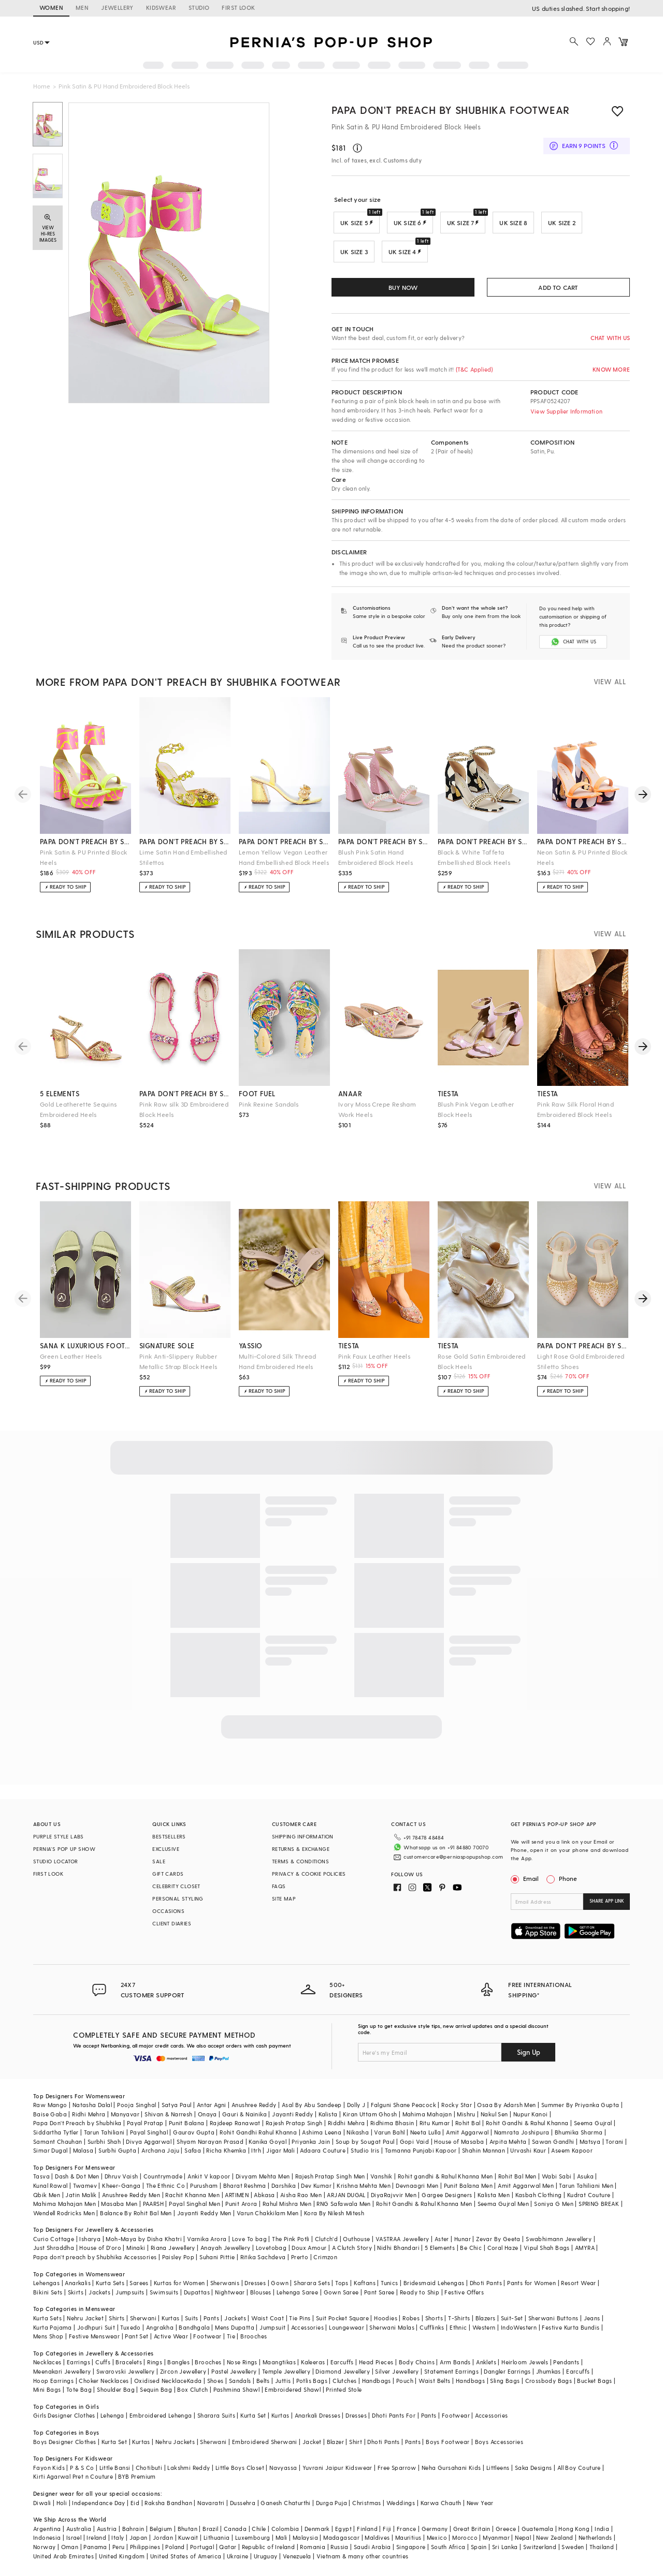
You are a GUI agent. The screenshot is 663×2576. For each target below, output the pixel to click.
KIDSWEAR (161, 7)
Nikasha (358, 2139)
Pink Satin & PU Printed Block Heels (83, 864)
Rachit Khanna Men (192, 2201)
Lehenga (112, 2422)
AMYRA (585, 2254)
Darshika (283, 2192)
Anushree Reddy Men (131, 2201)
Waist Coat (267, 2324)
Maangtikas (279, 2368)
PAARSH (153, 2210)
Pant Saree (379, 2298)
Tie (231, 2342)
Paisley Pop (178, 2263)
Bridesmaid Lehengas (434, 2289)
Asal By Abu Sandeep (312, 2111)
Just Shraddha (53, 2254)
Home (41, 86)
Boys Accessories (499, 2448)
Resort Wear (578, 2289)
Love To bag (249, 2245)
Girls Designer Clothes (64, 2422)
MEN (82, 7)
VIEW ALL (610, 688)
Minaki (135, 2254)
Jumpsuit (272, 2334)
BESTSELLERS (168, 1843)
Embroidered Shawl (293, 2396)
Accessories (307, 2334)
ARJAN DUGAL (346, 2201)
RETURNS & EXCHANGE (300, 1855)
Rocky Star (456, 2111)
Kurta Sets (110, 2289)
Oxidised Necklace (160, 2387)
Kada (194, 2387)
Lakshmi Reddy (188, 2474)
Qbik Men (46, 2201)
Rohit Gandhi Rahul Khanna (258, 2139)
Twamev (85, 2192)
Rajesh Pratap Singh (294, 2129)
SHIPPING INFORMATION (303, 1843)
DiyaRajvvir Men (393, 2201)
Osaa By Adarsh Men (506, 2111)
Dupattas (197, 2298)
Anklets (486, 2368)
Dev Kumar (316, 2192)
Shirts (116, 2324)
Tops (342, 2289)
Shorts (434, 2324)
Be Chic (471, 2254)
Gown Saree (341, 2298)
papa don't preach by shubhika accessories (184, 1100)
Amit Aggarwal (467, 2139)
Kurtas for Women (179, 2289)
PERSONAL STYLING (177, 1905)
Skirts (75, 2298)
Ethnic (458, 2334)
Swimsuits (164, 2298)
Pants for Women (531, 2289)
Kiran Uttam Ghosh (370, 2120)
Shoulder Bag (116, 2396)
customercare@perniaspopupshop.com (453, 1860)
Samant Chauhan (57, 2148)
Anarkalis (78, 2289)
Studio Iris (365, 2157)
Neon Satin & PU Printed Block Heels (582, 864)
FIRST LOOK (238, 7)
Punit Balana (187, 2129)
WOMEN (51, 7)
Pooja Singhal (136, 2111)
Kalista (328, 2120)
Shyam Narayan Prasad (210, 2148)
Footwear (207, 2342)
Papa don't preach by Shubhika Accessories (94, 2263)
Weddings (400, 2509)
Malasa (83, 2157)
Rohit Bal (468, 2129)
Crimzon (325, 2263)
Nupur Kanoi (530, 2120)
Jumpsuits (130, 2298)
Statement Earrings (451, 2378)
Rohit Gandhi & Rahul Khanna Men (424, 2210)
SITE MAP (284, 1905)
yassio (250, 1352)
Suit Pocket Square (342, 2324)
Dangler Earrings (507, 2378)
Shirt (355, 2448)
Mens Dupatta (234, 2334)
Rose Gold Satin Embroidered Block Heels (482, 1368)
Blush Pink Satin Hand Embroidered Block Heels (375, 864)
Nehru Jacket (85, 2324)
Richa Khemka (226, 2157)
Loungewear (346, 2334)
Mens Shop (48, 2342)
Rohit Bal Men (517, 2183)
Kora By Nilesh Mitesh (334, 2219)
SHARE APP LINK (606, 1907)
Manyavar (125, 2120)
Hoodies (385, 2324)
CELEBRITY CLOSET (176, 1893)
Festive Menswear (94, 2342)
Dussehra (242, 2509)
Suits (191, 2324)
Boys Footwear (447, 2448)
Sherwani (143, 2324)
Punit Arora (241, 2210)
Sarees (138, 2289)
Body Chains (417, 2368)
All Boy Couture (579, 2474)
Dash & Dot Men (77, 2183)
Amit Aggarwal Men (526, 2192)
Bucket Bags (594, 2387)
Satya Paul (177, 2111)
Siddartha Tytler (55, 2139)
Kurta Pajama (52, 2334)
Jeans (592, 2324)
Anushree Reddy (254, 2111)
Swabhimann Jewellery (559, 2245)
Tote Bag (79, 2396)
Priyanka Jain (311, 2148)
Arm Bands (455, 2368)
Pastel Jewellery (233, 2378)
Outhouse (356, 2245)
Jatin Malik (80, 2201)
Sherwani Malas (391, 2334)
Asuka (585, 2183)
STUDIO (199, 7)
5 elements (59, 1100)
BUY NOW (402, 287)
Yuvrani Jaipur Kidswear (337, 2474)
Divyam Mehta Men (263, 2183)
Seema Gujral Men (503, 2210)
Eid (135, 2509)
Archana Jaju (160, 2157)
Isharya (89, 2245)
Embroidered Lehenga (160, 2422)
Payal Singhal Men (194, 2210)
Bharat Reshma (244, 2192)
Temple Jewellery (286, 2378)
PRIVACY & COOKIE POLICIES (309, 1880)
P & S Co (82, 2474)
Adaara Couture (322, 2157)
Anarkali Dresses (317, 2422)
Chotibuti (149, 2474)
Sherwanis (225, 2289)
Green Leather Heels (71, 1362)
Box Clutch (192, 2396)
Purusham (204, 2192)
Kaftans (365, 2289)
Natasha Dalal (92, 2111)
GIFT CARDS (167, 1880)
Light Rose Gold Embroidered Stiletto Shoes (581, 1368)
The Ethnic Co (165, 2192)
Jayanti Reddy (292, 2120)
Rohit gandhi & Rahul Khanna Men (445, 2183)
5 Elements (440, 2254)
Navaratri (211, 2509)
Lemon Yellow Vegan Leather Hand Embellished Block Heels (284, 864)
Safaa (192, 2157)
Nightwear (230, 2298)
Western (484, 2334)
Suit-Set (512, 2324)
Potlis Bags (311, 2387)
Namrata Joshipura (522, 2139)
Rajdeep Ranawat (235, 2129)
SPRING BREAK (599, 2210)
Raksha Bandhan (168, 2509)
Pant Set (136, 2342)
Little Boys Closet (239, 2474)
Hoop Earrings (53, 2387)
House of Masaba (459, 2148)
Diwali (42, 2509)
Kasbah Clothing (538, 2201)
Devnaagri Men (417, 2192)
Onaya (207, 2120)
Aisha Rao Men (301, 2201)
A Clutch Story (352, 2254)
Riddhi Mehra (346, 2129)
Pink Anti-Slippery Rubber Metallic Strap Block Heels (178, 1368)
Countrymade (162, 2183)
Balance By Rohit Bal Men (136, 2219)
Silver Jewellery (397, 2378)
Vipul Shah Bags (547, 2254)
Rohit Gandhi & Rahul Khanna (527, 2129)
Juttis (283, 2387)
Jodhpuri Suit (96, 2334)
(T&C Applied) (473, 369)
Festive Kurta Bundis (570, 2334)
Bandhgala (194, 2334)
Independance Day (98, 2509)
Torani (614, 2148)
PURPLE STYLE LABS (58, 1843)
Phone (567, 1885)
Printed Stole (344, 2396)
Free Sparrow (397, 2474)
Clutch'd (326, 2245)
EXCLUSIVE (165, 1855)
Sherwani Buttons (553, 2324)
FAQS (279, 1893)
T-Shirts (459, 2324)
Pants (211, 2324)
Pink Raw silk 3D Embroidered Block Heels (183, 1116)
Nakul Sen (494, 2120)
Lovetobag (271, 2254)
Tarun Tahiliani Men (586, 2192)
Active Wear (171, 2342)
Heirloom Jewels (524, 2368)
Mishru (466, 2120)
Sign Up (528, 2059)
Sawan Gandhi (553, 2148)
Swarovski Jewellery (125, 2378)
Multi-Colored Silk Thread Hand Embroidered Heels (277, 1368)
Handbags (376, 2387)
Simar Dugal (50, 2157)
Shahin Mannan (483, 2157)
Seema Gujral (593, 2129)
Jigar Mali (280, 2157)
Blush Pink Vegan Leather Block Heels (476, 1116)
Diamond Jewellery (342, 2378)
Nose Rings (242, 2368)
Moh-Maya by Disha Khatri (144, 2245)
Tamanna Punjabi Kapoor (421, 2157)
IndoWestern (519, 2334)
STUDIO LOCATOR (55, 1868)
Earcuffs (342, 2368)
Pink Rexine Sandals (269, 1110)
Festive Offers (464, 2298)
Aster (442, 2245)
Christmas (366, 2509)
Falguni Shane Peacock (403, 2111)
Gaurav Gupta (193, 2139)
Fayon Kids (49, 2474)
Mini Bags (47, 2396)
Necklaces (47, 2368)
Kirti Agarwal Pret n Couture (73, 2483)
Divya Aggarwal (148, 2148)
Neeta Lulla (425, 2139)
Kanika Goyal (267, 2148)
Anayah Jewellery (225, 2254)
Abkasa (264, 2201)
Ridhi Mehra (88, 2120)
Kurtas (170, 2324)
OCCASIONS (168, 1918)
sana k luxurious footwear (85, 1352)
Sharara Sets (312, 2289)
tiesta (448, 1100)
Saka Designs (533, 2474)
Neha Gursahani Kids (451, 2474)
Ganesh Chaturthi (285, 2509)
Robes (411, 2324)
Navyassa (283, 2474)
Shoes (215, 2387)
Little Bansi (115, 2474)
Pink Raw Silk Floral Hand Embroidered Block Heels (575, 1116)
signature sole (167, 1352)
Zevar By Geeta (498, 2245)
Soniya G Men (553, 2210)
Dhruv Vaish (121, 2183)
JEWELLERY (117, 7)
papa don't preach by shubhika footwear (85, 848)
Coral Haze (502, 2254)
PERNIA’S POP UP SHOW (64, 1855)
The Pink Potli (291, 2245)
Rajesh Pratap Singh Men (330, 2183)
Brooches (253, 2342)
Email (526, 1885)
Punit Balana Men (468, 2192)
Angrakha (160, 2334)
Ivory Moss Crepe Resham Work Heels (377, 1116)
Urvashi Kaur (528, 2157)
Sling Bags (505, 2387)
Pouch (404, 2387)
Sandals (240, 2387)
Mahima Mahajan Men (64, 2210)
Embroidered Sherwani (264, 2448)
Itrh (256, 2157)
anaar (350, 1100)
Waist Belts (434, 2387)
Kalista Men (494, 2201)
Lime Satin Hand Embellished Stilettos (183, 864)
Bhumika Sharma (579, 2139)
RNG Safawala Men (343, 2210)
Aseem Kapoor (572, 2157)
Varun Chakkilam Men (268, 2219)
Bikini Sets (47, 2298)
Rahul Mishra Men (287, 2210)
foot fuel (257, 1100)
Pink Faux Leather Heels (374, 1362)
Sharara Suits (216, 2422)
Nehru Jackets (175, 2448)
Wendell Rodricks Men (64, 2219)
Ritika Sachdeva (263, 2263)
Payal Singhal (149, 2139)
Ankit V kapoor (209, 2183)
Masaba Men (119, 2210)
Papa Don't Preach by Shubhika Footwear (451, 110)
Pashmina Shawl (236, 2396)
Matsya (590, 2148)
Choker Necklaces (103, 2387)
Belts (263, 2387)
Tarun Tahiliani (104, 2139)
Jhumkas (548, 2378)
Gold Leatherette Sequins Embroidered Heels (78, 1116)
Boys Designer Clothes (64, 2448)
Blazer (335, 2448)
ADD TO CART (558, 287)
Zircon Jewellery (183, 2378)
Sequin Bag (156, 2396)
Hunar (462, 2245)
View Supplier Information (566, 411)
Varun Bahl (389, 2139)
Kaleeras (313, 2368)
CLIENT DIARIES (171, 1930)
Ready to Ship (419, 2298)
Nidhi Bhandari (398, 2254)
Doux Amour (309, 2254)
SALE (158, 1868)
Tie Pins (299, 2324)
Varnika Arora (206, 2245)
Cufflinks (432, 2334)
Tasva (41, 2183)
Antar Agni (211, 2111)
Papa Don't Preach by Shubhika (77, 2129)
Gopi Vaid (414, 2148)
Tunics (389, 2289)
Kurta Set (253, 2422)
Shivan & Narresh (168, 2120)
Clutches (344, 2387)
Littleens (498, 2474)
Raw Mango (50, 2111)
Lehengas (46, 2289)
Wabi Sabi (557, 2183)
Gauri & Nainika (244, 2120)
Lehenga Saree (297, 2298)
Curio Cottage (53, 2245)
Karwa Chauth (441, 2509)
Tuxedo (130, 2334)
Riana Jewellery (173, 2254)
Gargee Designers (447, 2201)
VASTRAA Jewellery (402, 2245)
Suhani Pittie (217, 2263)
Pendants (566, 2368)
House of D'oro (100, 2254)
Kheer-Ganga (121, 2192)
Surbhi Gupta (117, 2157)
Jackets (99, 2298)
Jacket (311, 2448)
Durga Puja (331, 2509)
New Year (480, 2509)
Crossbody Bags (548, 2387)
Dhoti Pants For (393, 2422)
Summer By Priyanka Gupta (580, 2111)
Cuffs (102, 2368)
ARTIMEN (237, 2201)
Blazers (485, 2324)
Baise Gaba (50, 2120)
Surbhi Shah (104, 2148)
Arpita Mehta (508, 2148)
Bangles (178, 2368)
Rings (154, 2368)
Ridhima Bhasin (392, 2129)
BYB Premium (136, 2483)
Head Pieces (376, 2368)
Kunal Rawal (50, 2192)
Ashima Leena (321, 2139)
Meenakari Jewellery (62, 2378)
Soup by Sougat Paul (365, 2148)
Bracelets (129, 2368)
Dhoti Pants (486, 2289)
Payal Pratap (145, 2129)
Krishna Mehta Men (364, 2192)
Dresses (255, 2289)
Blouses (260, 2298)
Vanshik (381, 2183)
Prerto (299, 2263)
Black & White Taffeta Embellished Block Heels (474, 864)
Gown (280, 2289)
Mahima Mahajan (427, 2120)
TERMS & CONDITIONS (300, 1868)
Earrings (78, 2368)
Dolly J (356, 2111)
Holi (61, 2509)
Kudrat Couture (589, 2201)
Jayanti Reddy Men (204, 2219)
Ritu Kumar (435, 2129)
